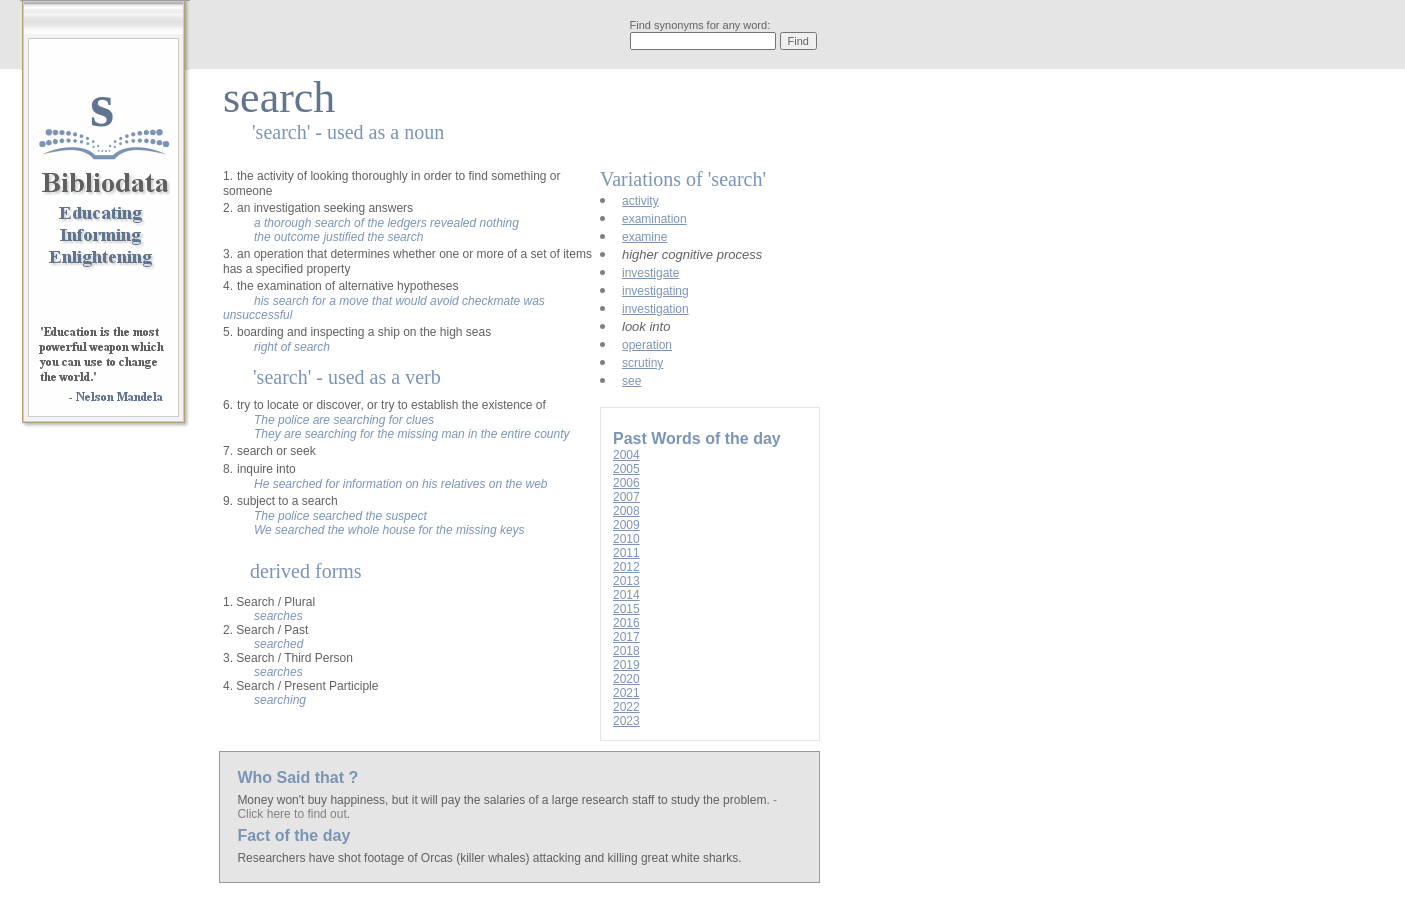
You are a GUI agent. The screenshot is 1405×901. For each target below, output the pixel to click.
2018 (626, 651)
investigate (650, 273)
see (631, 381)
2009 (626, 525)
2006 (626, 483)
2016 (626, 623)
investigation (655, 309)
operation (647, 345)
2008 (626, 511)
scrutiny (642, 363)
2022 (626, 707)
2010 (626, 539)
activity (640, 201)
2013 (626, 581)
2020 (626, 679)
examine (644, 237)
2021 (626, 693)
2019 (626, 665)
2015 (626, 609)
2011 (626, 553)
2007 (626, 497)
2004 (626, 455)
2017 (626, 637)
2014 (626, 595)
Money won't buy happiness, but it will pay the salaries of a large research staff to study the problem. (505, 800)
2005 (626, 469)
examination (654, 219)
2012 (626, 567)
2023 (626, 721)
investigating (655, 291)
